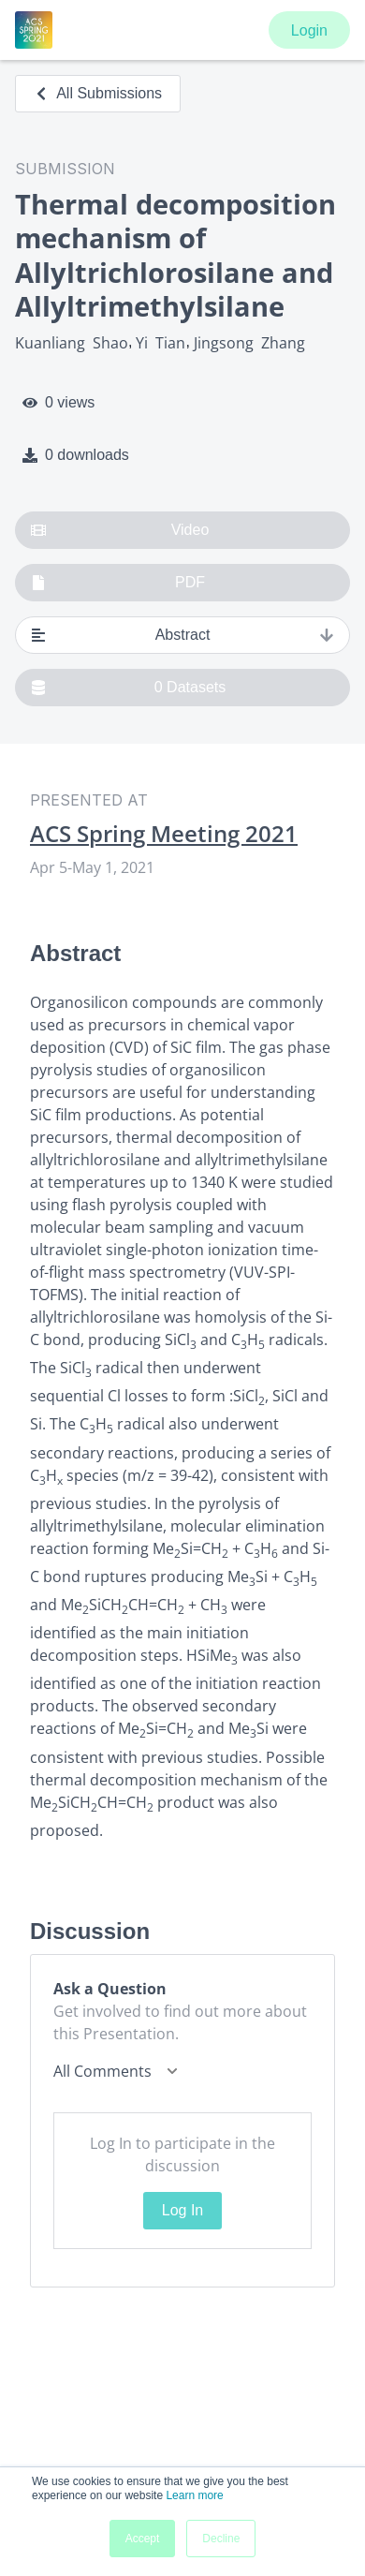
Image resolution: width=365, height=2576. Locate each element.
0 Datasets (128, 687)
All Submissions (98, 93)
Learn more (194, 2495)
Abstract (182, 635)
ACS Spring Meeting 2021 (164, 834)
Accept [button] (142, 2538)
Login (309, 30)
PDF (118, 582)
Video (120, 530)
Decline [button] (221, 2538)
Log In (182, 2210)
